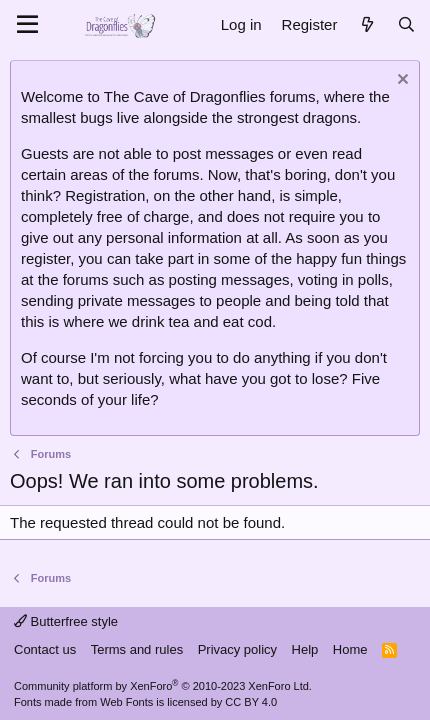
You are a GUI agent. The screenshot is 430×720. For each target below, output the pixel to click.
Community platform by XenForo (163, 686)
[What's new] (366, 24)
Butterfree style (66, 621)
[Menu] (27, 25)
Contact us (45, 649)
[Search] (406, 24)
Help (305, 649)
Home (350, 649)
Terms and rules (137, 649)
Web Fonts (126, 702)
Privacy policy (237, 649)
